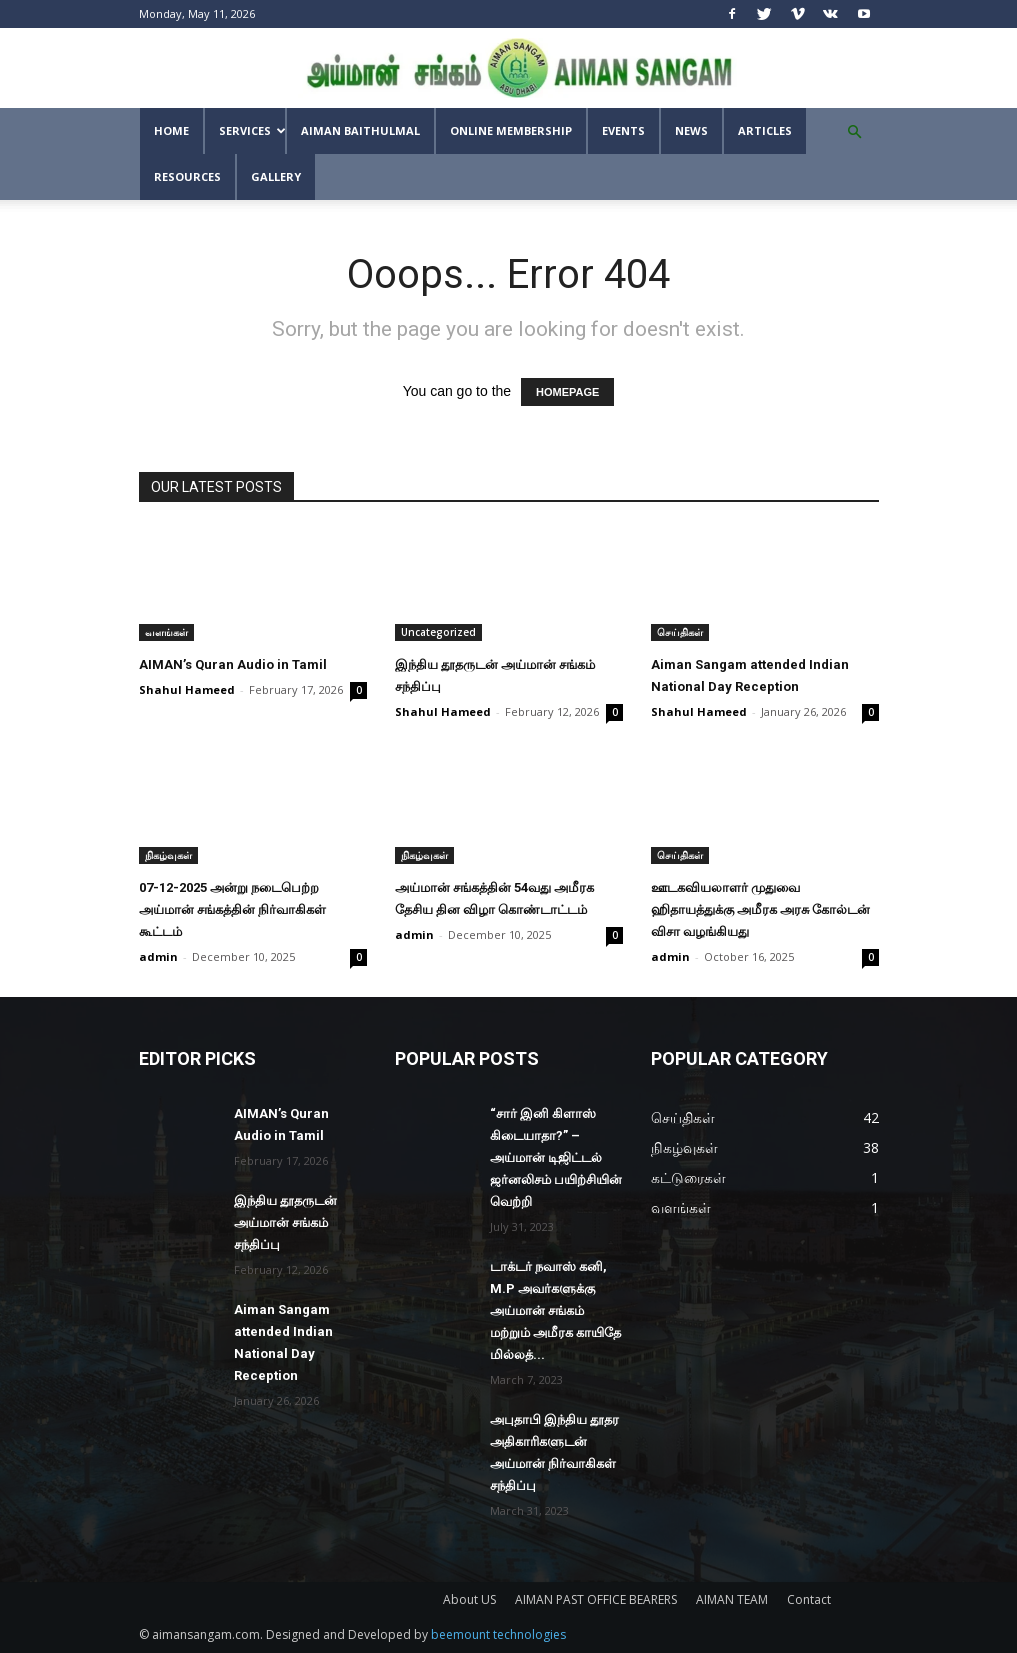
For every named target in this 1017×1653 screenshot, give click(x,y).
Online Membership (511, 130)
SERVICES (252, 130)
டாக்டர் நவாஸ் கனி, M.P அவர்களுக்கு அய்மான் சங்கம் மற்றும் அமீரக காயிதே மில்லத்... (555, 1310)
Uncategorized (438, 632)
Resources (187, 176)
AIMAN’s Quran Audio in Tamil (233, 664)
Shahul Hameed (187, 689)
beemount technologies (498, 1634)
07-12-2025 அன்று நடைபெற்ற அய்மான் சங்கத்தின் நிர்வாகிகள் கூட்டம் (232, 909)
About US (469, 1599)
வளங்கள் (166, 632)
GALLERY (276, 176)
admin (158, 956)
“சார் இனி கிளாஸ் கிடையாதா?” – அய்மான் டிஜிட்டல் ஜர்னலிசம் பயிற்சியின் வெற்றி (556, 1157)
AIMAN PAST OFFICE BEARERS (596, 1599)
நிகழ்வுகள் (168, 855)
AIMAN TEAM (732, 1599)
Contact (809, 1599)
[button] (855, 132)
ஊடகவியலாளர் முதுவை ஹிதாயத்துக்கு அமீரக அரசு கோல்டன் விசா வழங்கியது (760, 909)
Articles (765, 130)
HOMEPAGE (567, 392)
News (691, 130)
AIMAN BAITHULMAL (360, 130)
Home (171, 130)
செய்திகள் (680, 632)
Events (623, 130)
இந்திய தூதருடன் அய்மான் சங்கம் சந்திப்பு (285, 1222)
